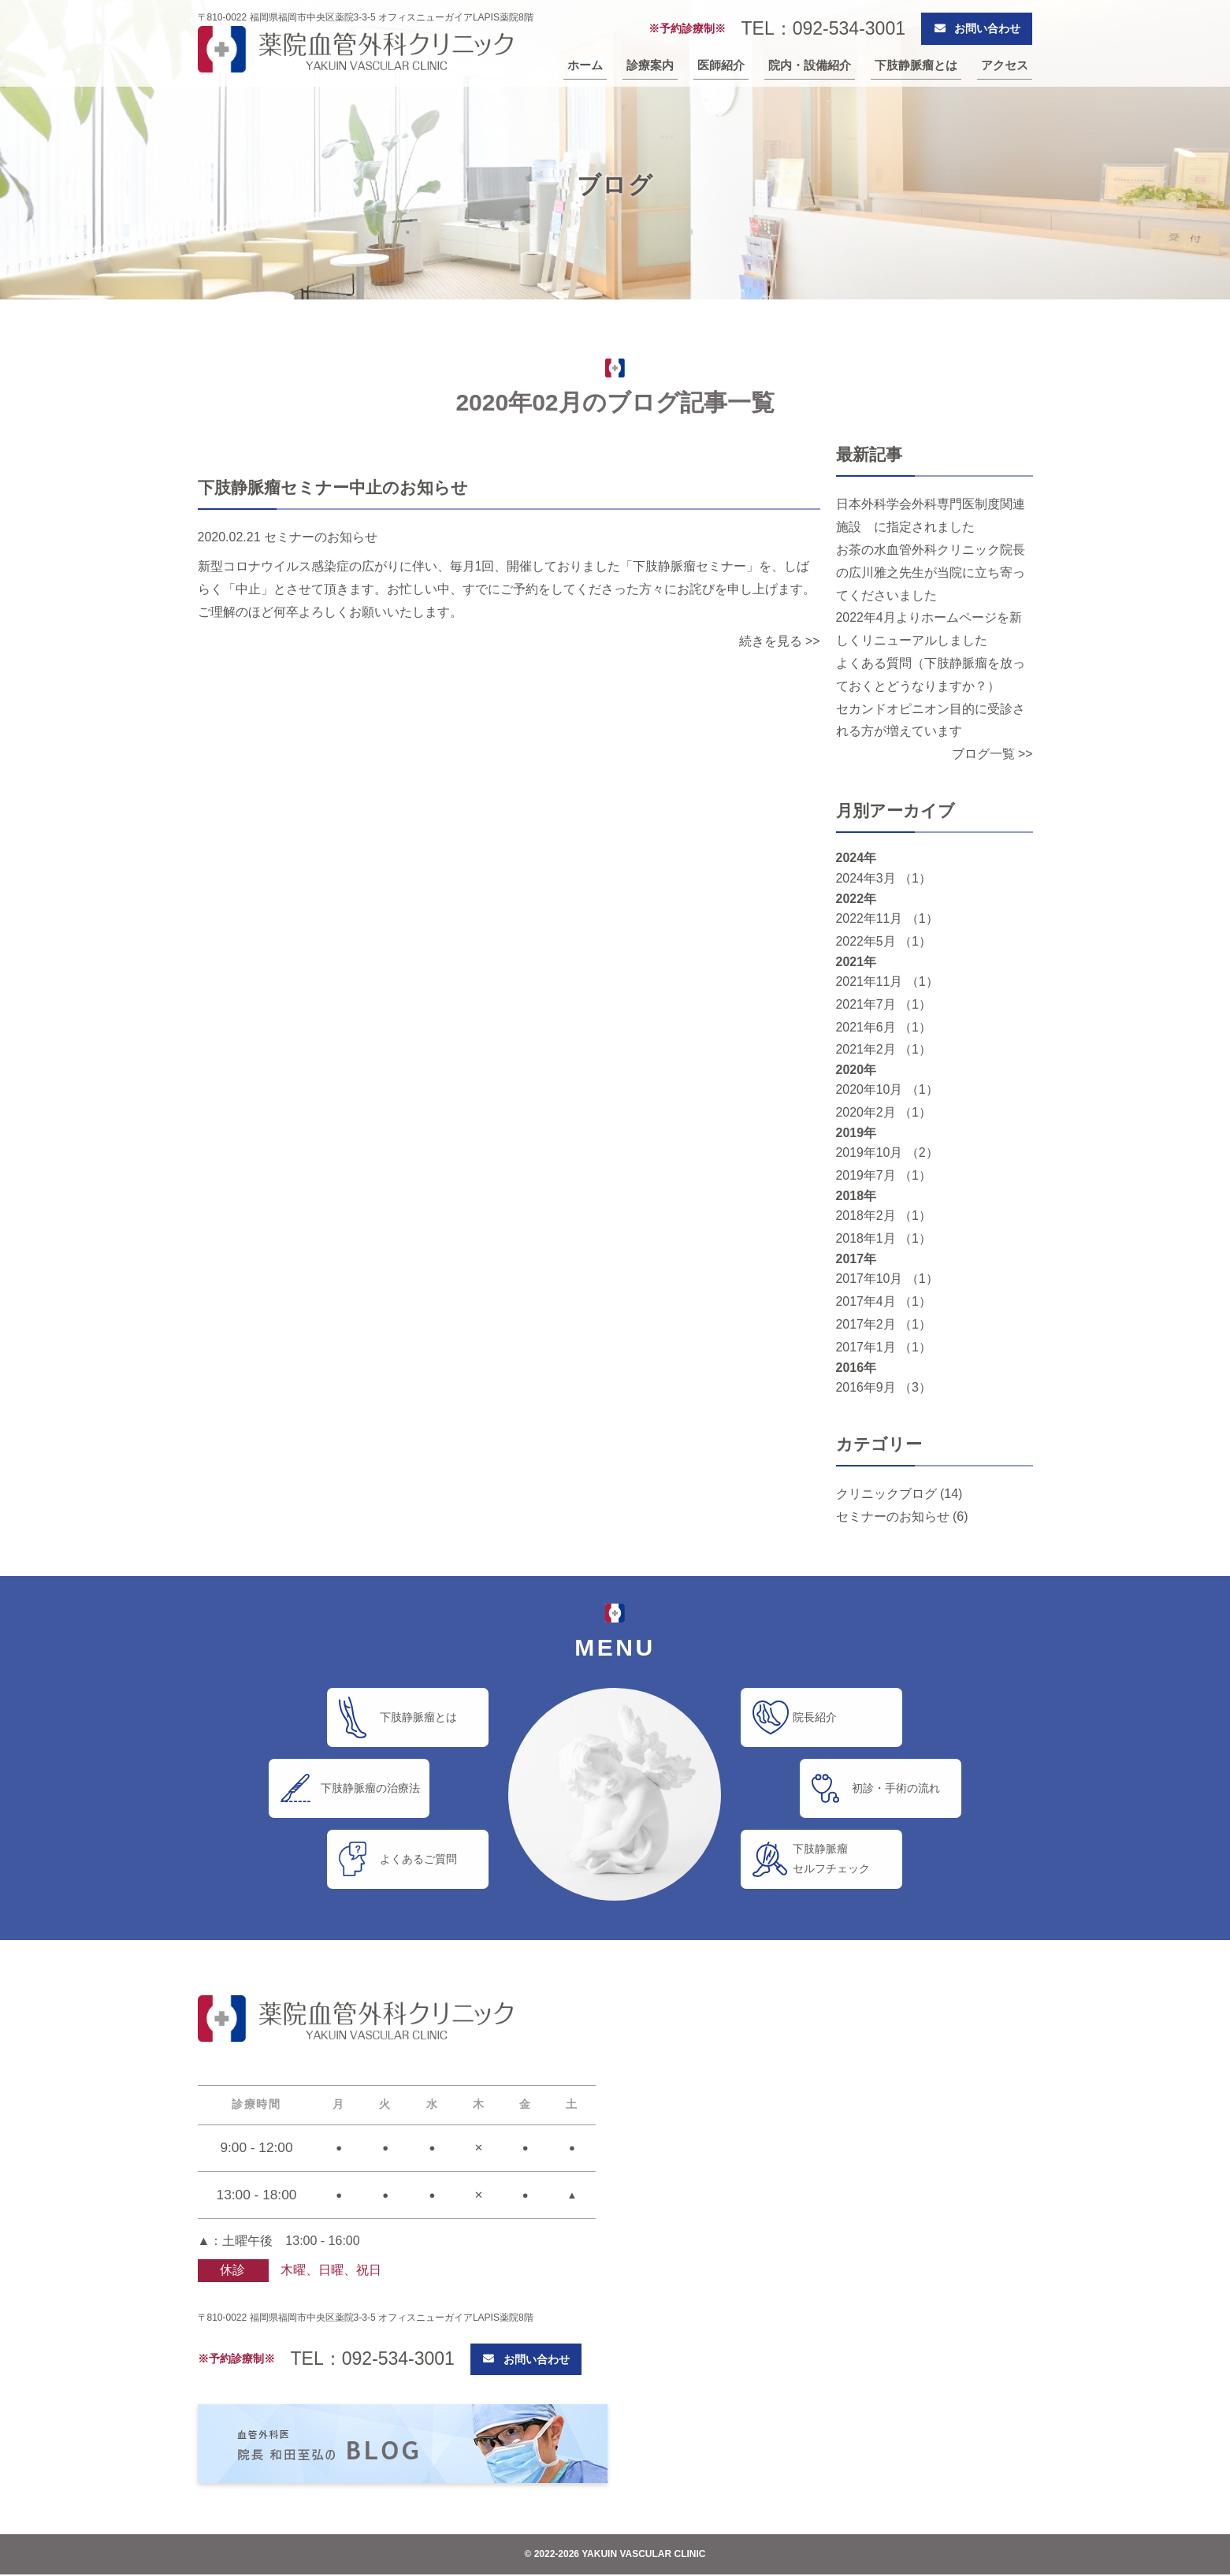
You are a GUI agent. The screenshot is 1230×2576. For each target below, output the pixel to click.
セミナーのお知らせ (892, 1516)
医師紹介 (721, 65)
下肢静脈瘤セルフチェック (834, 1858)
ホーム (585, 65)
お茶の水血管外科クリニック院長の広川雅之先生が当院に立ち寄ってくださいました (930, 572)
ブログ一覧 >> (991, 753)
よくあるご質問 (420, 1859)
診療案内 (650, 65)
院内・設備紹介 (809, 65)
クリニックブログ (886, 1493)
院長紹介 (818, 1717)
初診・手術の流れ (899, 1788)
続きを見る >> (778, 641)
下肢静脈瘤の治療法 (373, 1788)
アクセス (1004, 65)
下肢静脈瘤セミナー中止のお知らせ (333, 487)
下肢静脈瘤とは (916, 65)
